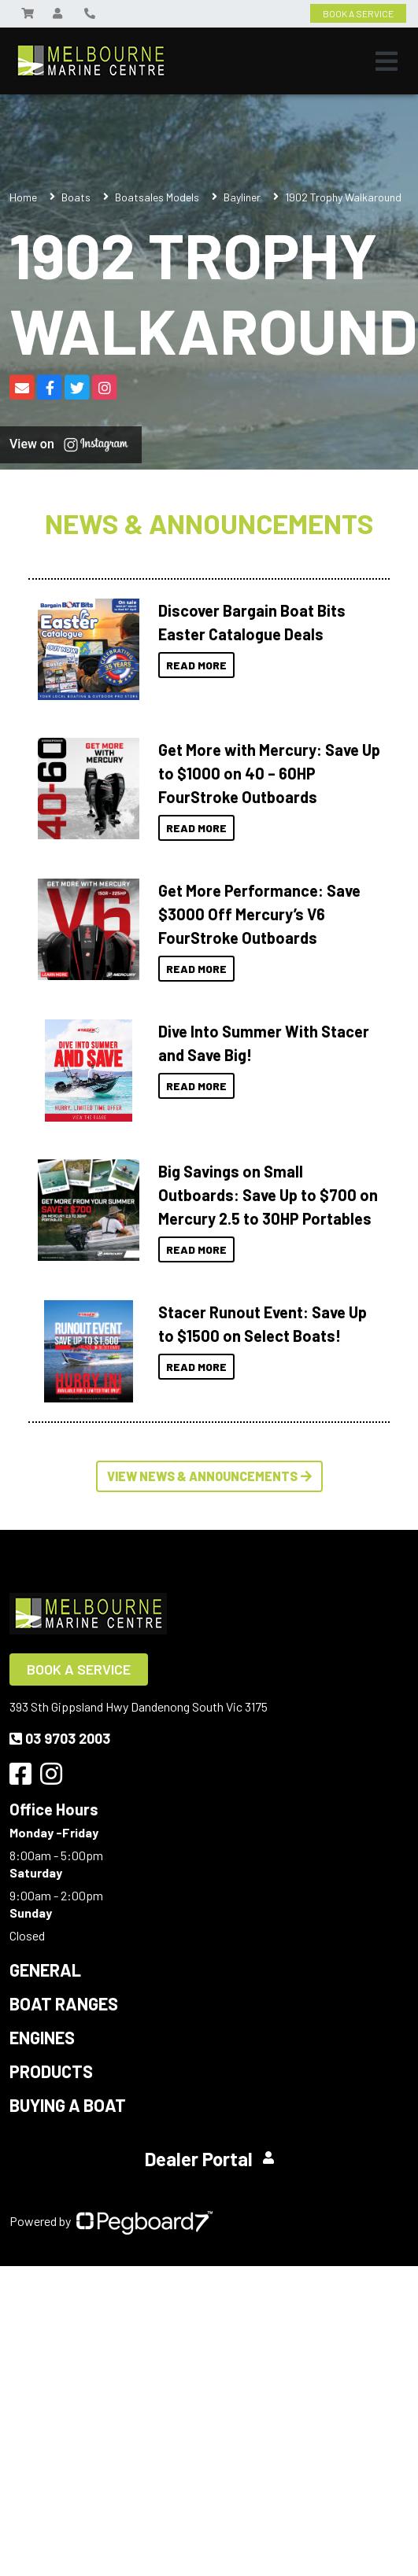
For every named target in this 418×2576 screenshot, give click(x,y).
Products (51, 2071)
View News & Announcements (209, 1476)
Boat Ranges (63, 2003)
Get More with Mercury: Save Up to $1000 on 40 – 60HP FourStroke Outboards (269, 773)
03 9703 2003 (59, 1738)
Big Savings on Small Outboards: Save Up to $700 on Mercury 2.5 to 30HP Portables (268, 1195)
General (45, 1969)
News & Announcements (209, 523)
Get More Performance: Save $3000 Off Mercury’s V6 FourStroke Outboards (259, 914)
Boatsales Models (157, 197)
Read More (196, 665)
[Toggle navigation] (386, 61)
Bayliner (242, 197)
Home (23, 197)
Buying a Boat (67, 2105)
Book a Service (79, 1669)
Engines (42, 2037)
